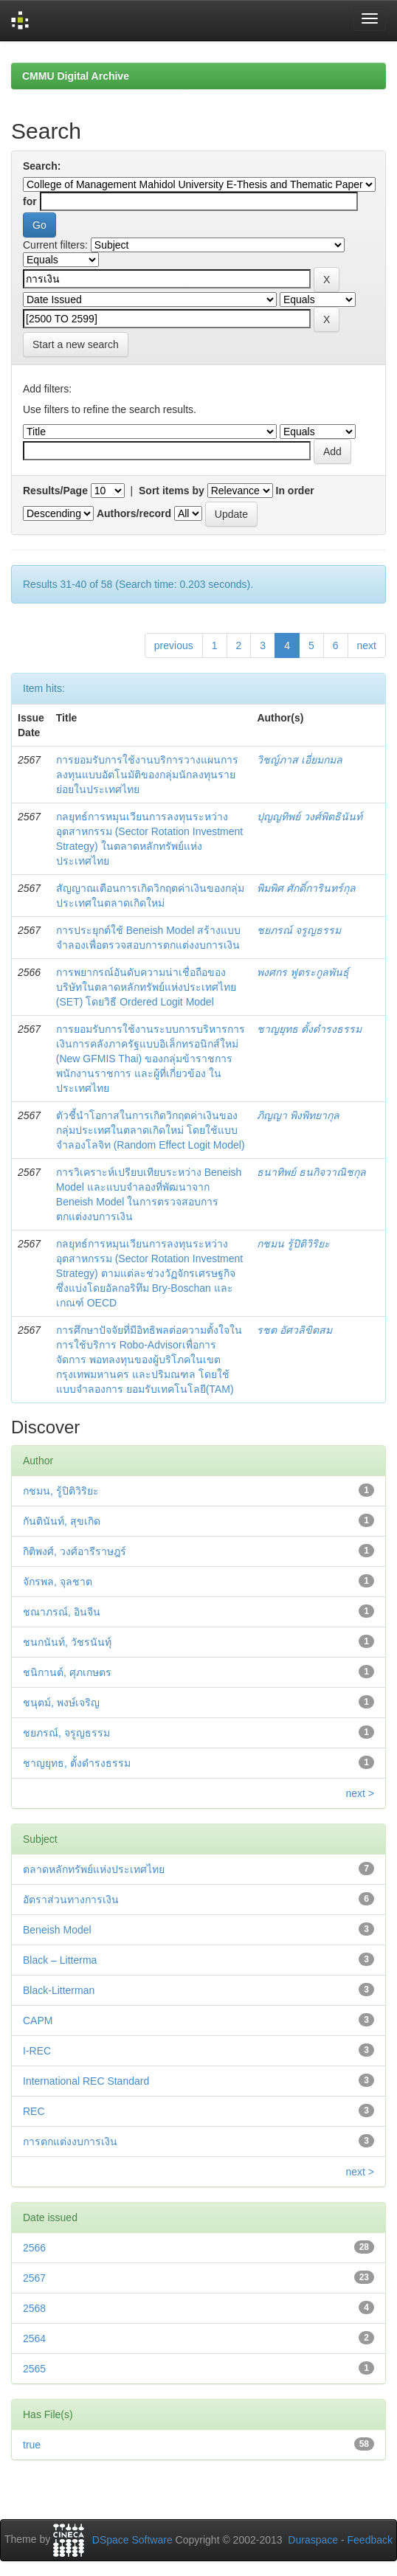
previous (173, 645)
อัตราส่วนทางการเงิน (71, 1899)
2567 (34, 2278)
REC (34, 2111)
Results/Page (55, 490)
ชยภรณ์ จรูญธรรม (299, 930)
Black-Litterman (58, 1990)
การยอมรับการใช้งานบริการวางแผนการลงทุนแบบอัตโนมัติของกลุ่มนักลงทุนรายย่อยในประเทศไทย (147, 774)
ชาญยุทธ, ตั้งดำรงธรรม (77, 1763)
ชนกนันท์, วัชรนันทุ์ (67, 1642)
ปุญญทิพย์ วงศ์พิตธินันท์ (309, 817)
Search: (42, 166)
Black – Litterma (60, 1960)
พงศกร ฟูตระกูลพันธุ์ (303, 972)
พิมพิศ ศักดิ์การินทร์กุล (306, 888)
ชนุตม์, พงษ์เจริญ (61, 1702)
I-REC (37, 2051)
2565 (34, 2369)
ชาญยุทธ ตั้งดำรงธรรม (309, 1029)
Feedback (370, 2540)
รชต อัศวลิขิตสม (294, 1330)
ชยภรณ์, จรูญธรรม (66, 1733)
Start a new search (75, 344)
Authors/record (134, 513)
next (366, 645)
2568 (34, 2308)
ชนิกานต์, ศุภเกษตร (67, 1672)
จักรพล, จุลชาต (57, 1582)
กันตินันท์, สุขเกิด (61, 1521)
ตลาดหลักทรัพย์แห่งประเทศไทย (94, 1869)
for (30, 201)
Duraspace (313, 2540)
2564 (34, 2338)
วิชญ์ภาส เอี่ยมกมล (299, 760)
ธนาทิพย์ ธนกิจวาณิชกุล (311, 1172)
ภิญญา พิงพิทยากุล (298, 1115)
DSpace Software (132, 2540)
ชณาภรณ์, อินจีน (61, 1612)
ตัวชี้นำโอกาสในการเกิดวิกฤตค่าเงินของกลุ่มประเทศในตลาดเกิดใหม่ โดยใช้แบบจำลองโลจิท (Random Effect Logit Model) (150, 1130)
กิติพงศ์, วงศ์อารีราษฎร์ (74, 1551)
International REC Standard (86, 2081)
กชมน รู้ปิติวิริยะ (293, 1244)
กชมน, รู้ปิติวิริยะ (61, 1491)
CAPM (37, 2020)
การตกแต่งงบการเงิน (70, 2141)
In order (295, 490)
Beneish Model (57, 1930)
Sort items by (171, 490)
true (32, 2445)
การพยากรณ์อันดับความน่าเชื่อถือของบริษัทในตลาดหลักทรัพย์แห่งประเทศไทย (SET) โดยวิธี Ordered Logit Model (146, 987)
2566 (34, 2248)
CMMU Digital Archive (75, 76)
